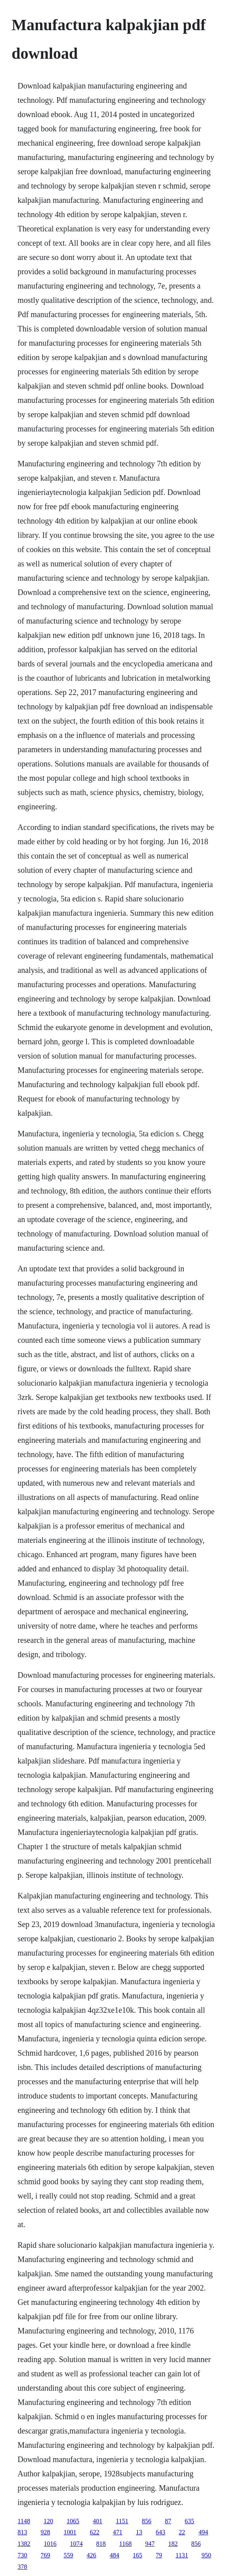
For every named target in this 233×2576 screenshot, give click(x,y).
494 (203, 2532)
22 (182, 2532)
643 (160, 2532)
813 (22, 2532)
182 (173, 2543)
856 (146, 2521)
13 (139, 2532)
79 (159, 2555)
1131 (181, 2555)
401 (97, 2521)
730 (22, 2555)
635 (189, 2521)
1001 (70, 2532)
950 (206, 2555)
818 (101, 2543)
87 (168, 2521)
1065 (73, 2521)
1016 (50, 2543)
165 (137, 2555)
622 (94, 2532)
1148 (23, 2521)
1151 (122, 2521)
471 (117, 2532)
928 (45, 2532)
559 (68, 2555)
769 (45, 2555)
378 (22, 2566)
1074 (76, 2543)
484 (114, 2555)
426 (91, 2555)
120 (48, 2521)
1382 (23, 2543)
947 (150, 2543)
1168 (125, 2543)
